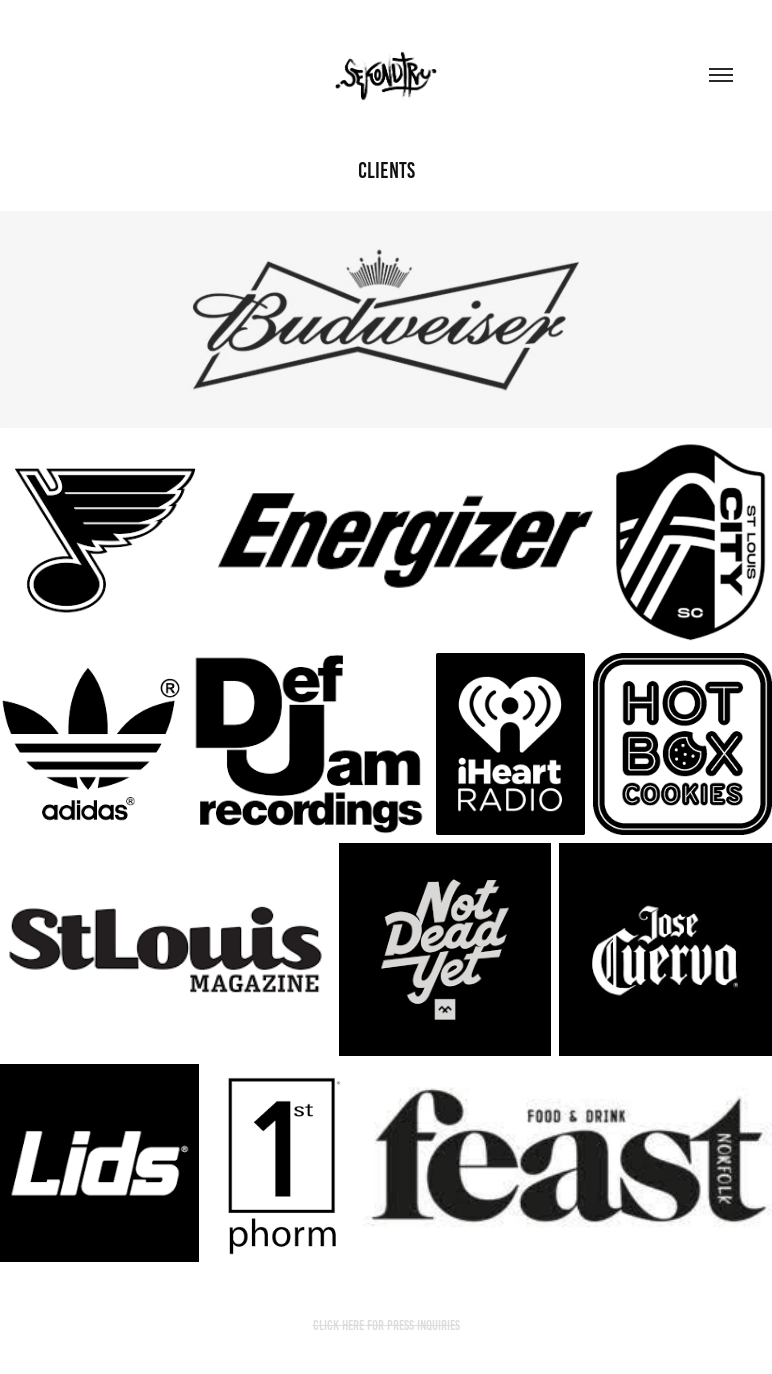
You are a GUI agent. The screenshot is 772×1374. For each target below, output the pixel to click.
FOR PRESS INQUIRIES (413, 1325)
